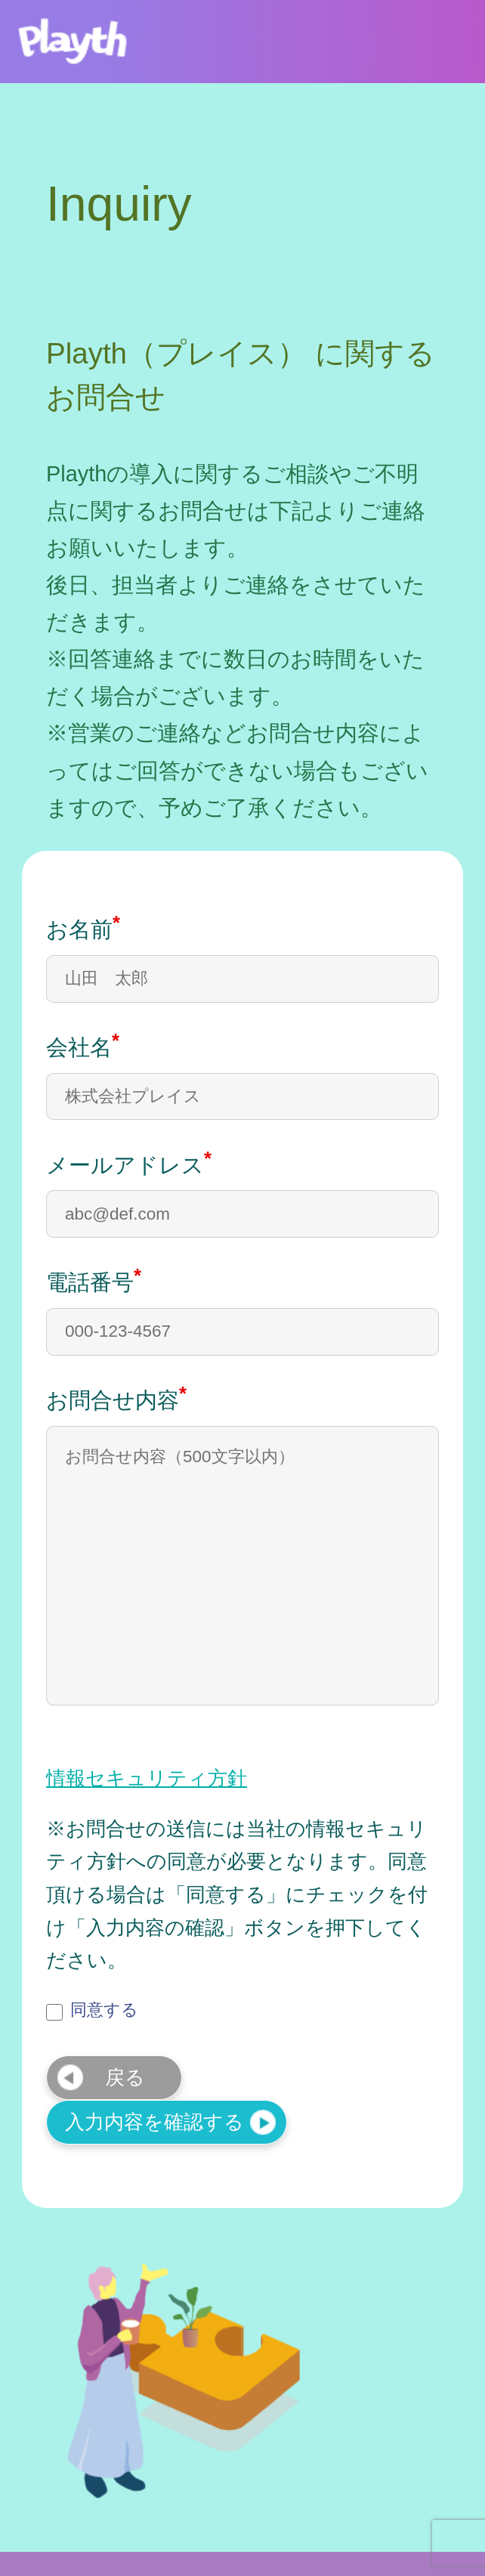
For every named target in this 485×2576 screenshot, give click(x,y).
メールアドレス (129, 1163)
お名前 (83, 928)
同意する (92, 2009)
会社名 (82, 1045)
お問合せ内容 (116, 1398)
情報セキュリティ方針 (146, 1779)
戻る (125, 2077)
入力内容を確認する (154, 2121)
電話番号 (93, 1280)
